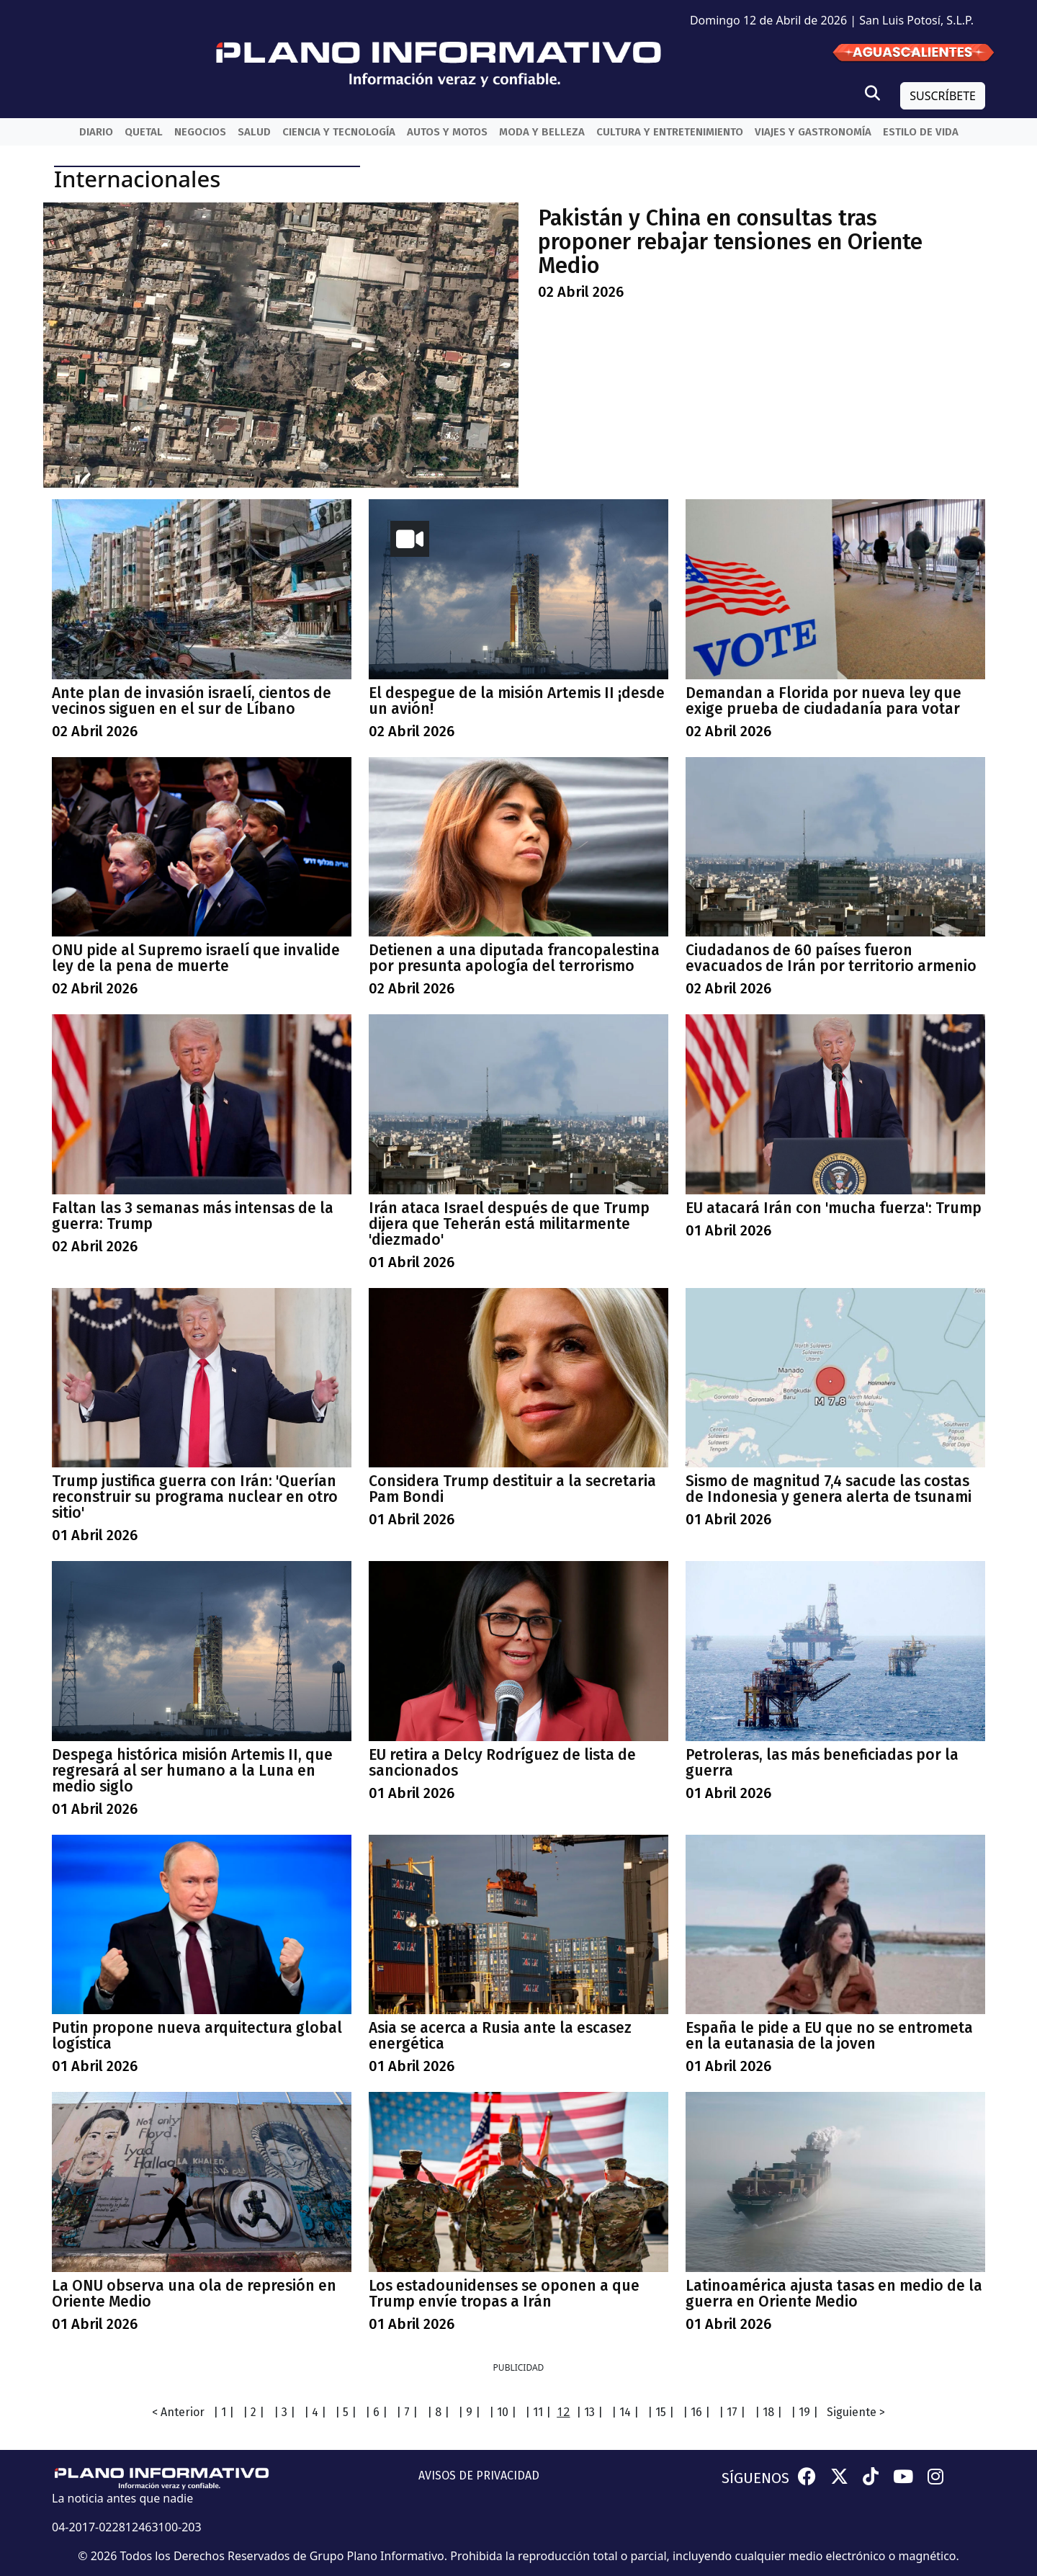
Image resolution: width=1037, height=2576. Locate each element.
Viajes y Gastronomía (813, 131)
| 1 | (223, 2412)
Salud (254, 131)
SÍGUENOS (755, 2478)
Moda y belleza (542, 131)
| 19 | (804, 2412)
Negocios (200, 131)
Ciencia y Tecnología (338, 131)
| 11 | (538, 2412)
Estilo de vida (921, 131)
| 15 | (660, 2412)
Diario (96, 131)
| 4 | (315, 2412)
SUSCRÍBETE (943, 96)
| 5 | (345, 2412)
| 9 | (469, 2412)
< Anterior (178, 2412)
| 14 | (625, 2412)
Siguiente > (856, 2412)
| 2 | (253, 2412)
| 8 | (438, 2412)
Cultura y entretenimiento (669, 131)
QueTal (144, 131)
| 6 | (376, 2412)
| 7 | (407, 2412)
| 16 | (696, 2412)
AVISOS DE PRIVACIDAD (478, 2475)
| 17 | (732, 2412)
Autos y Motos (447, 131)
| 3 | (284, 2412)
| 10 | (502, 2412)
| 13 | (589, 2412)
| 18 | (768, 2412)
